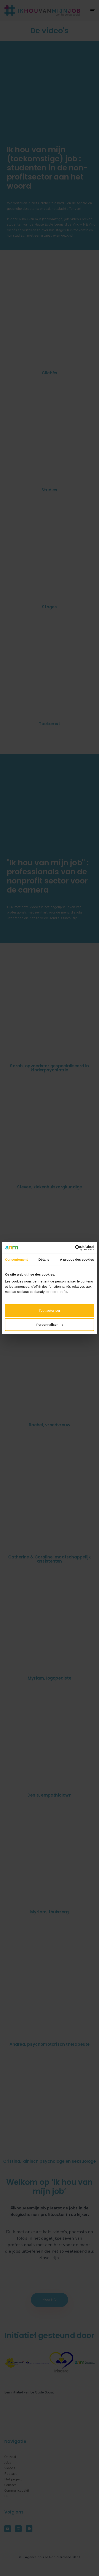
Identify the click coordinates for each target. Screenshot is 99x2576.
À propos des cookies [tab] (77, 1259)
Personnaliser (49, 1324)
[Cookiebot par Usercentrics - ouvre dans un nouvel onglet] (75, 1247)
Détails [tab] (43, 1259)
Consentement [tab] (16, 1259)
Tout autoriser (49, 1310)
